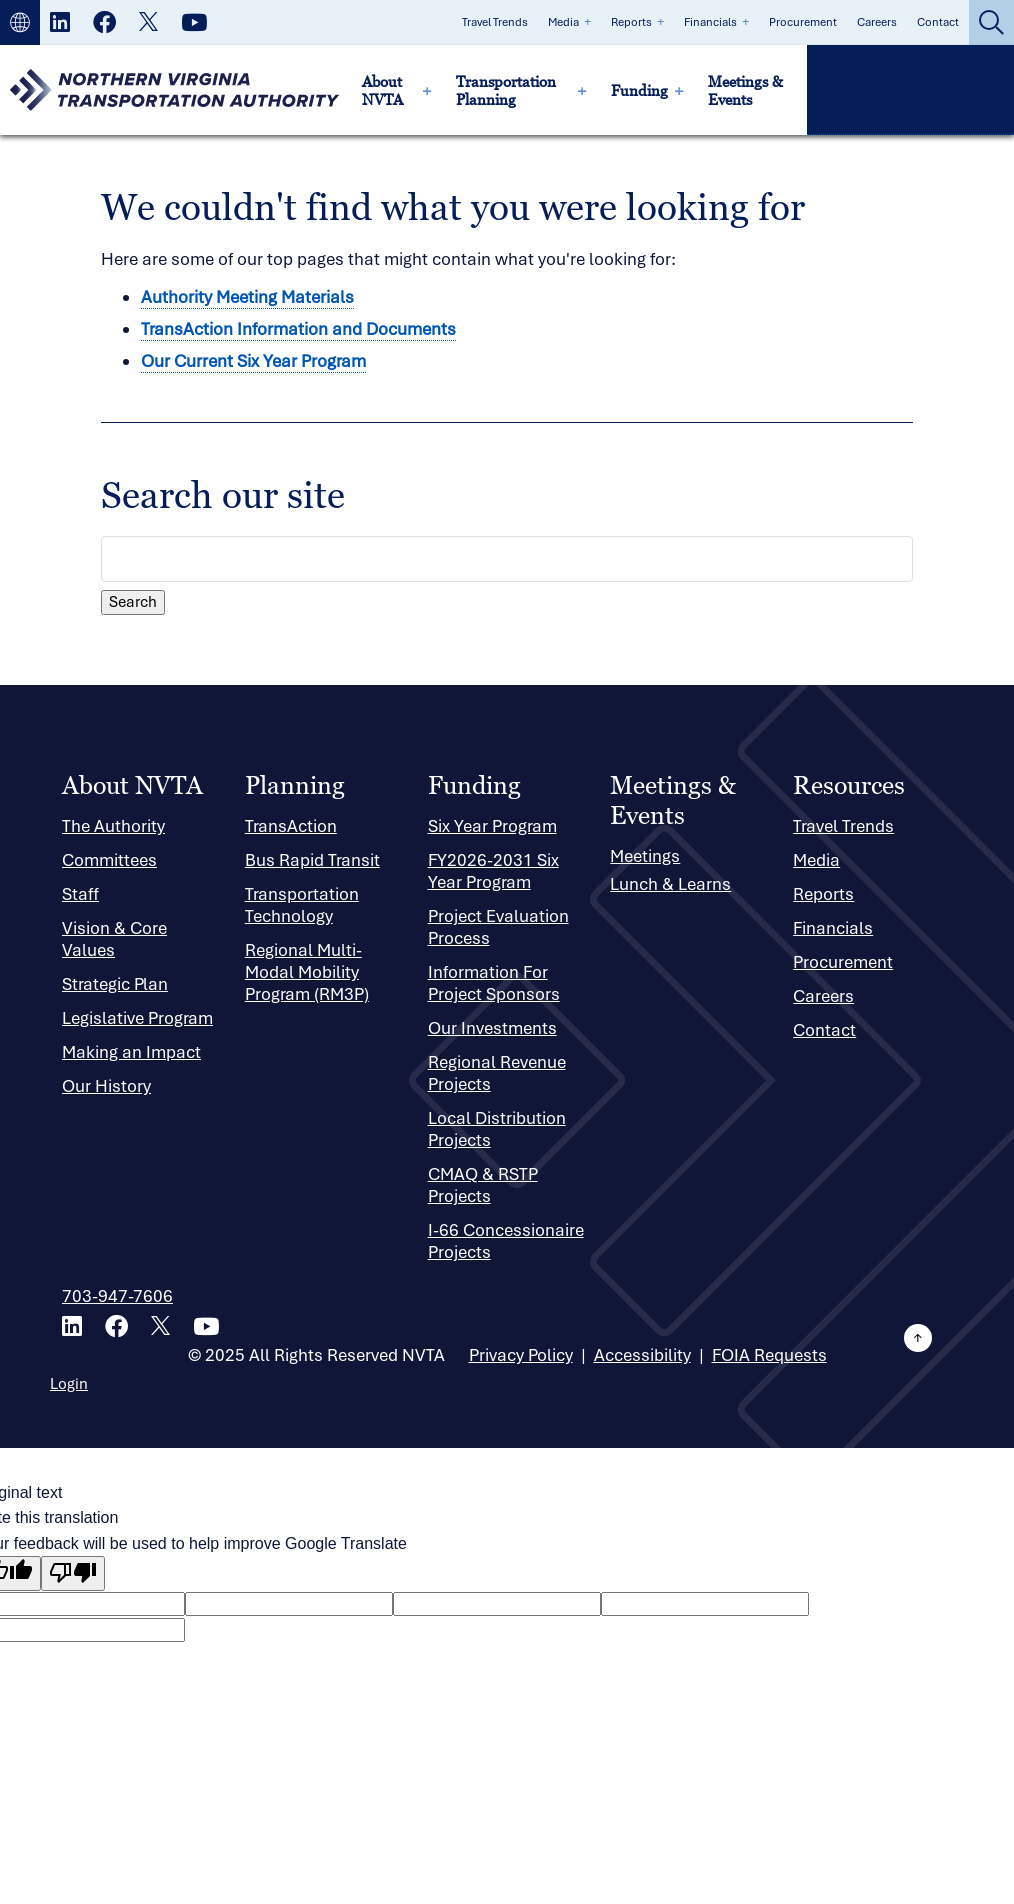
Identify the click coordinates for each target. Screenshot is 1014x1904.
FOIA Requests (769, 1355)
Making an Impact (131, 1052)
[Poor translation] (73, 1573)
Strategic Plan (115, 984)
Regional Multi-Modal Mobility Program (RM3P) (307, 972)
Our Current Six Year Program (253, 361)
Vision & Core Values (114, 939)
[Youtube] (194, 23)
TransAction (291, 826)
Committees (109, 860)
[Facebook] (104, 23)
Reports (631, 22)
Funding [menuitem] (639, 90)
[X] (148, 23)
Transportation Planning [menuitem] (506, 90)
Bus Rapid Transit (312, 860)
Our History (106, 1086)
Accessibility (642, 1355)
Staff (80, 894)
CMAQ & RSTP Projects (483, 1185)
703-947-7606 (117, 1296)
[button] (20, 22)
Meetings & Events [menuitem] (745, 90)
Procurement (803, 22)
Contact (938, 22)
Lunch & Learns (670, 884)
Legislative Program (137, 1018)
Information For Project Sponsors (494, 983)
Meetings (645, 856)
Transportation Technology (302, 905)
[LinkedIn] (60, 23)
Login (69, 1384)
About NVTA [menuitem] (382, 90)
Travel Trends (495, 22)
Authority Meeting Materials (247, 297)
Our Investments (492, 1028)
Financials (710, 22)
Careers (877, 22)
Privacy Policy (521, 1355)
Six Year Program (492, 826)
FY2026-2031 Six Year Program (493, 871)
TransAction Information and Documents (298, 329)
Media (563, 22)
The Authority (113, 826)
